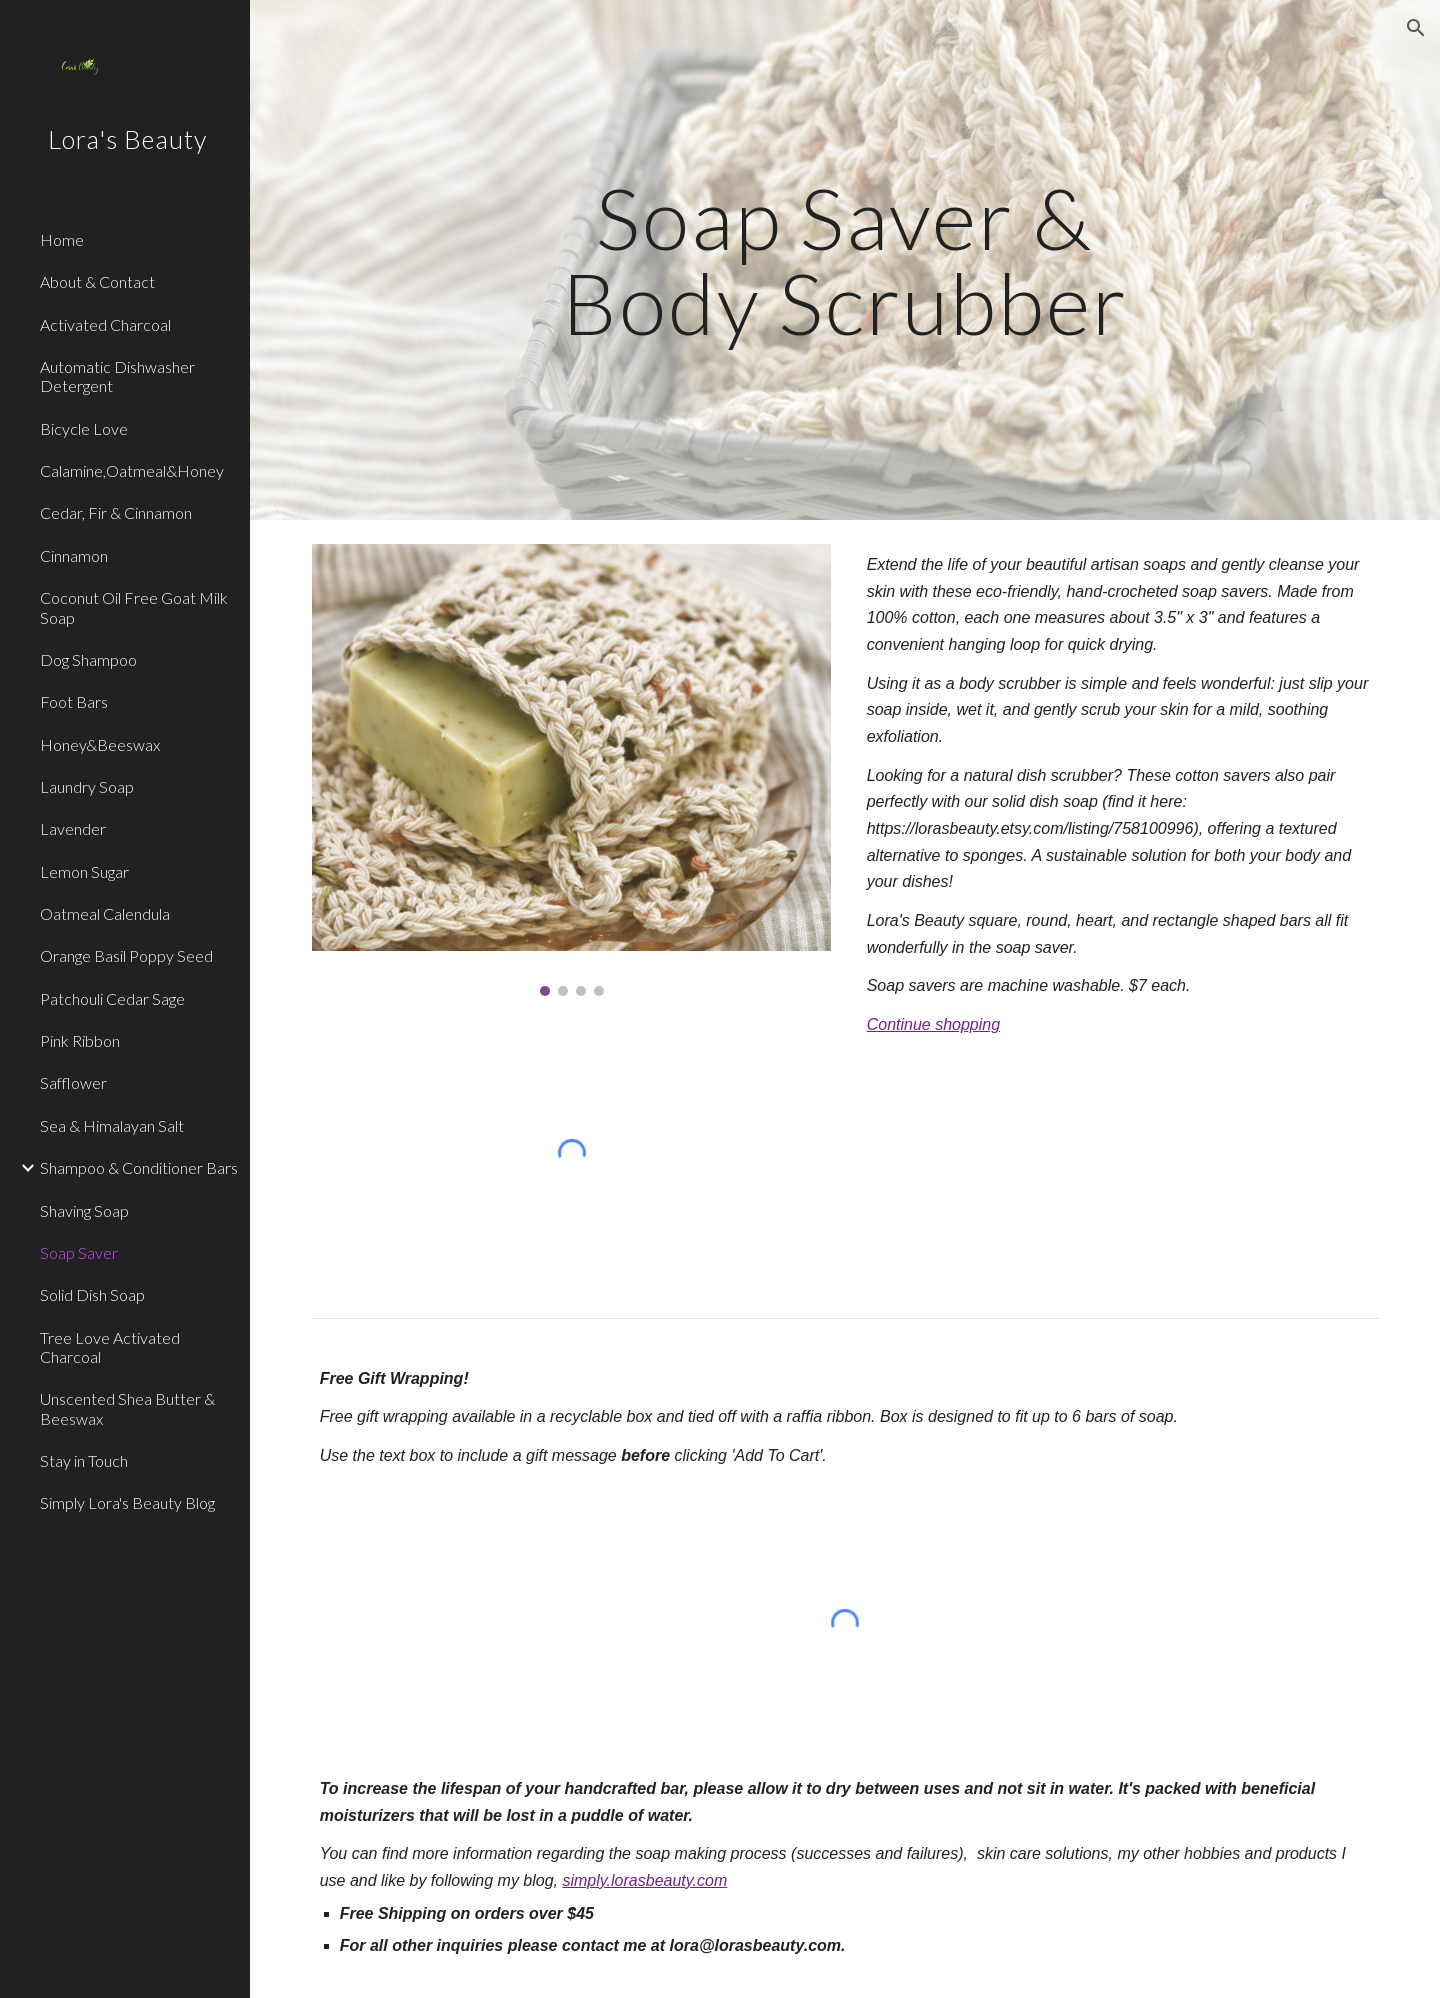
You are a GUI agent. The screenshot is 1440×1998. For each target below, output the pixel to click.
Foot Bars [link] (74, 701)
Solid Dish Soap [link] (92, 1294)
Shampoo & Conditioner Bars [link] (139, 1167)
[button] (1416, 28)
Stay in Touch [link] (84, 1460)
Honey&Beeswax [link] (100, 744)
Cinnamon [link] (74, 555)
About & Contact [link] (97, 281)
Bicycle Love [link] (84, 428)
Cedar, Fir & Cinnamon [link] (116, 512)
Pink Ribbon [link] (80, 1040)
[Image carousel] (572, 770)
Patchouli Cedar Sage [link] (112, 998)
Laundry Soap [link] (87, 786)
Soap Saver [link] (79, 1252)
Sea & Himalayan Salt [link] (112, 1125)
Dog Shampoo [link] (88, 659)
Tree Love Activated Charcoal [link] (110, 1347)
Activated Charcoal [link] (105, 324)
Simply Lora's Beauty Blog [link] (127, 1502)
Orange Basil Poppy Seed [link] (126, 955)
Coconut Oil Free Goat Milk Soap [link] (134, 607)
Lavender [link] (73, 828)
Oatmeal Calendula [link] (105, 913)
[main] (845, 260)
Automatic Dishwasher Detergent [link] (117, 376)
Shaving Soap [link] (84, 1210)
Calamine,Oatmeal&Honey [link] (132, 470)
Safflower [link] (73, 1082)
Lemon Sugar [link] (84, 871)
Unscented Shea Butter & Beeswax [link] (127, 1408)
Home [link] (62, 239)
